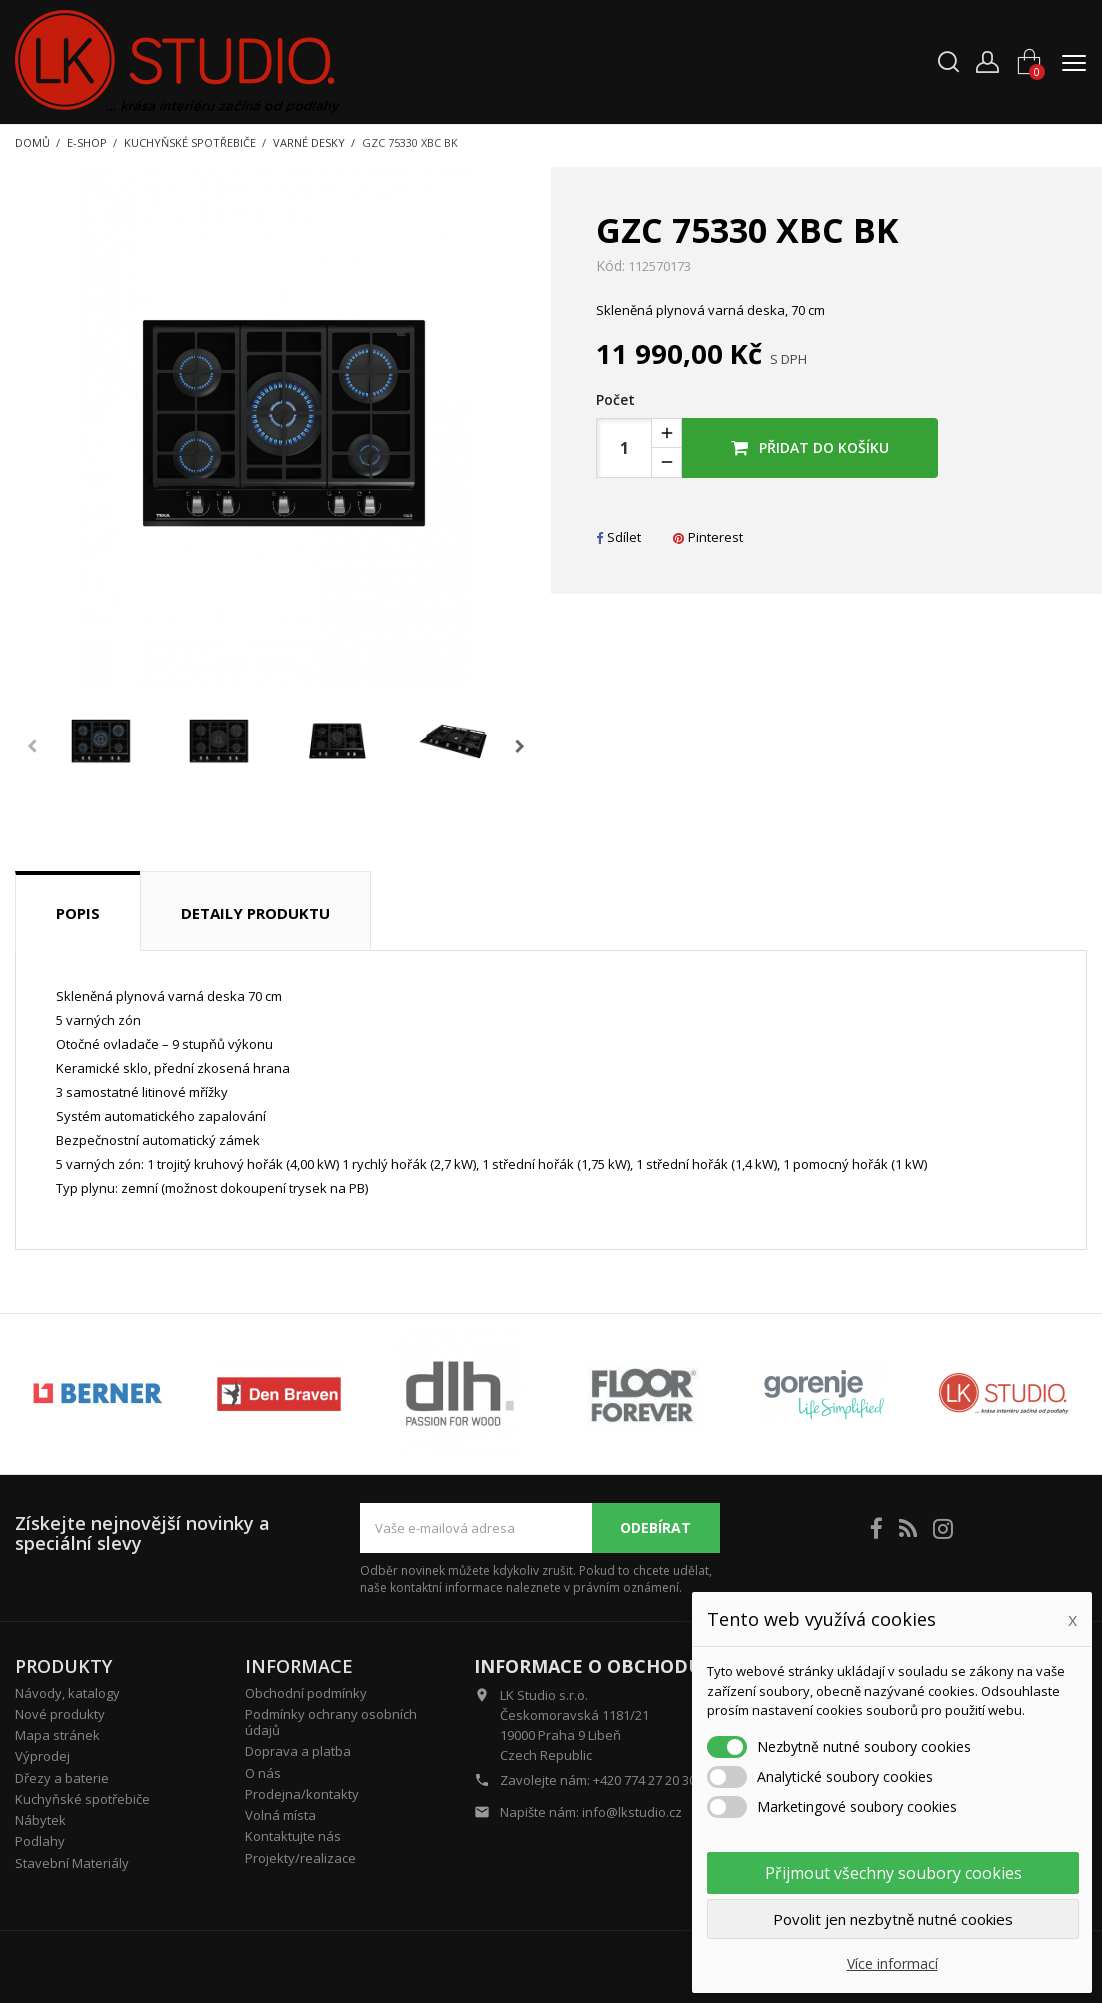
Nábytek (40, 1820)
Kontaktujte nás (293, 1836)
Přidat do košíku (810, 447)
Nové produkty (60, 1714)
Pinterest (708, 537)
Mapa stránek (57, 1735)
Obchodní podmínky (306, 1693)
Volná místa (280, 1815)
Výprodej (42, 1756)
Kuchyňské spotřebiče (82, 1799)
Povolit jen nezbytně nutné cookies (893, 1919)
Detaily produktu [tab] (255, 913)
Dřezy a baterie (62, 1778)
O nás (263, 1773)
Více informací (892, 1963)
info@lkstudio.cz (632, 1812)
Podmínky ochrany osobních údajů (331, 1722)
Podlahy (40, 1841)
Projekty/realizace (300, 1858)
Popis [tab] (78, 913)
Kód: (610, 266)
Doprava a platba (298, 1751)
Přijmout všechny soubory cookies (893, 1873)
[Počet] (624, 448)
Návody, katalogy (67, 1693)
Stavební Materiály (72, 1863)
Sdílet (618, 537)
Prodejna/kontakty (302, 1794)
